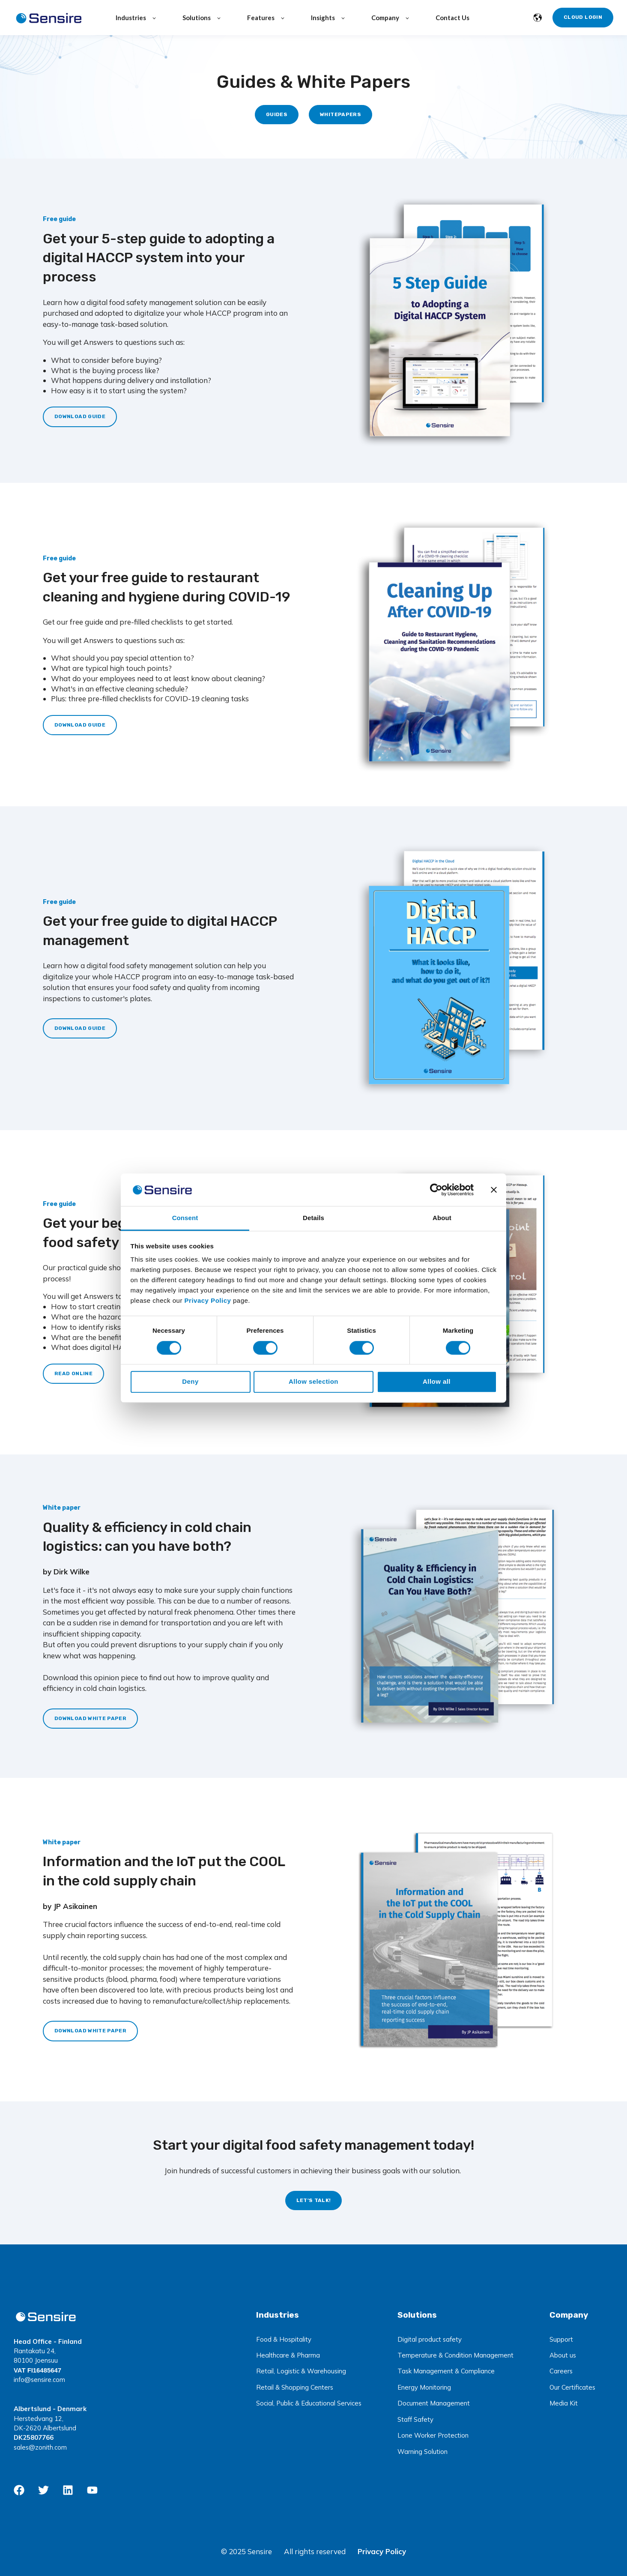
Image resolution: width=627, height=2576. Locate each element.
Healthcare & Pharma (288, 2355)
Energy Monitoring (424, 2387)
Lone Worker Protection (433, 2435)
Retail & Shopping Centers (294, 2387)
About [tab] (442, 1218)
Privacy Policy (382, 2551)
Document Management (433, 2403)
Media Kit (563, 2403)
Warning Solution (422, 2451)
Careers (561, 2371)
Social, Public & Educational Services (308, 2403)
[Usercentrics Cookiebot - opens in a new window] (436, 1189)
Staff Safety (415, 2419)
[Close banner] (494, 1190)
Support (561, 2339)
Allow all (437, 1381)
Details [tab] (313, 1218)
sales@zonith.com (40, 2447)
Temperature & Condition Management (455, 2355)
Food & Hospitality (283, 2339)
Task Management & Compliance (446, 2371)
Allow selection (313, 1381)
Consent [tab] (185, 1218)
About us (562, 2355)
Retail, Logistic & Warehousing (301, 2371)
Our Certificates (572, 2387)
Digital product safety (429, 2339)
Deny (190, 1381)
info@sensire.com (39, 2380)
